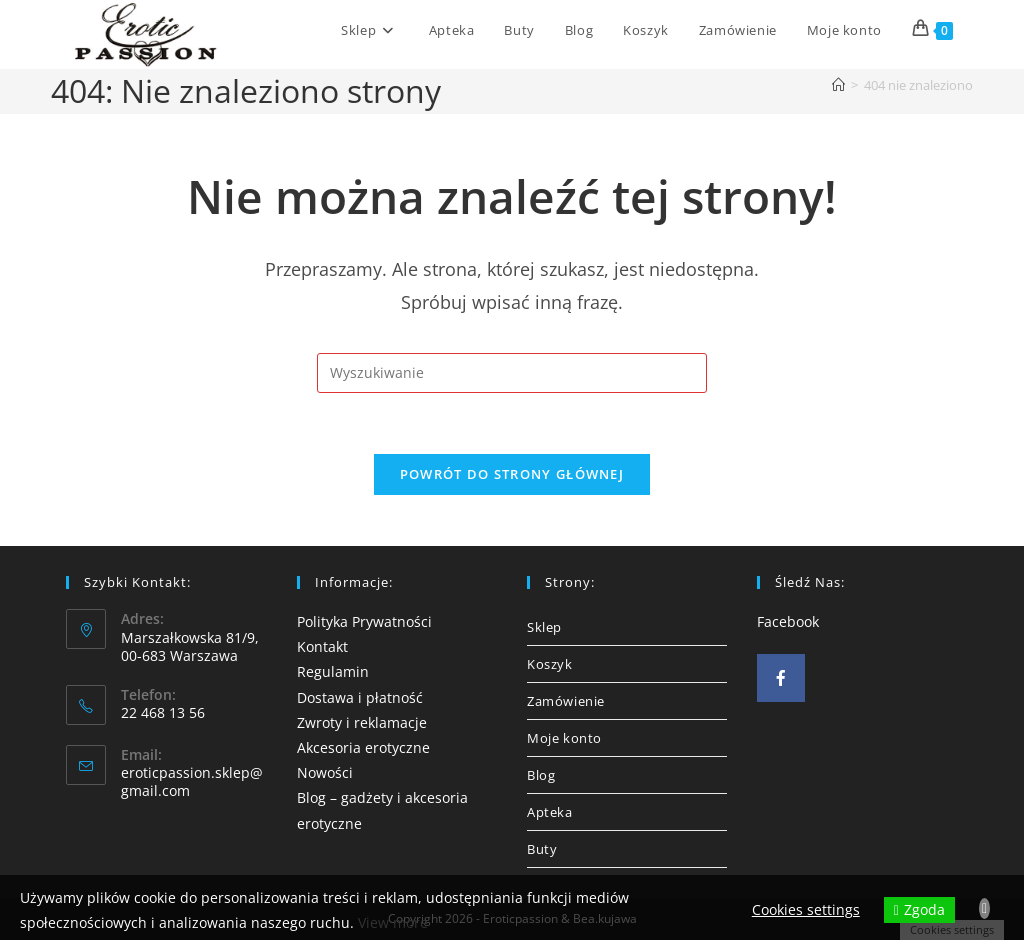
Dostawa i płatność (360, 697)
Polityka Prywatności (364, 621)
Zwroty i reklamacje (362, 722)
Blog (541, 775)
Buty (542, 849)
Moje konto (564, 738)
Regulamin (333, 671)
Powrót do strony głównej (512, 474)
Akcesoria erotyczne (363, 747)
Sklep (544, 627)
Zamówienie (566, 701)
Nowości (325, 772)
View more (393, 922)
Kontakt (322, 646)
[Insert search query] (512, 373)
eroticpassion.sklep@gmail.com (192, 781)
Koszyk (550, 664)
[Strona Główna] (838, 85)
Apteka (550, 812)
